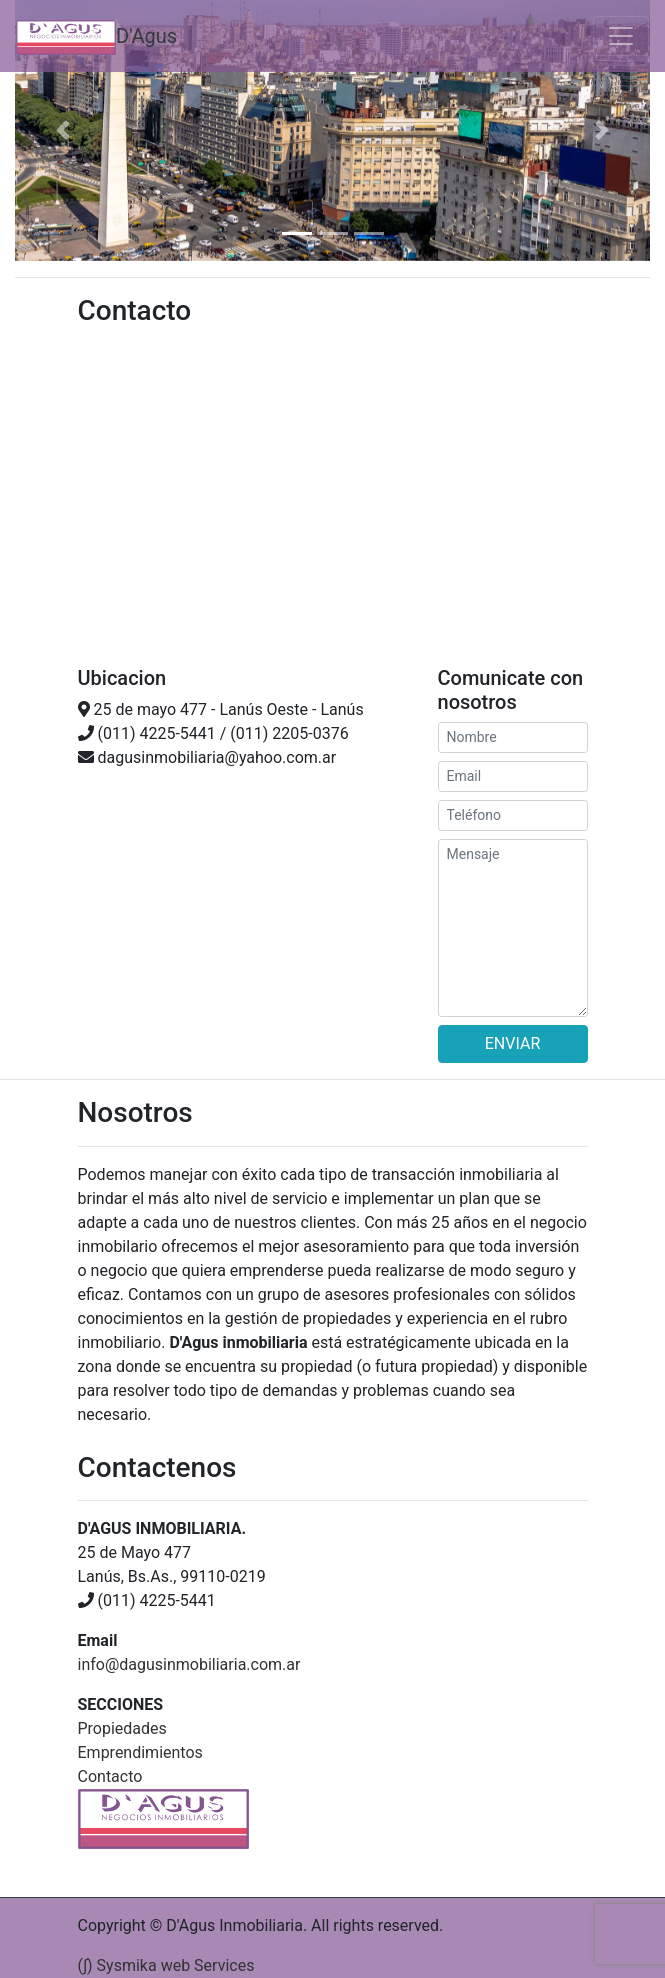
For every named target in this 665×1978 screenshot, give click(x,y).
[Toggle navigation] (621, 36)
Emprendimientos (140, 1752)
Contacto (110, 1776)
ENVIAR (512, 1043)
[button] (62, 130)
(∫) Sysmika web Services (166, 1965)
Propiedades (122, 1728)
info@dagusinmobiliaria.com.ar (189, 1664)
